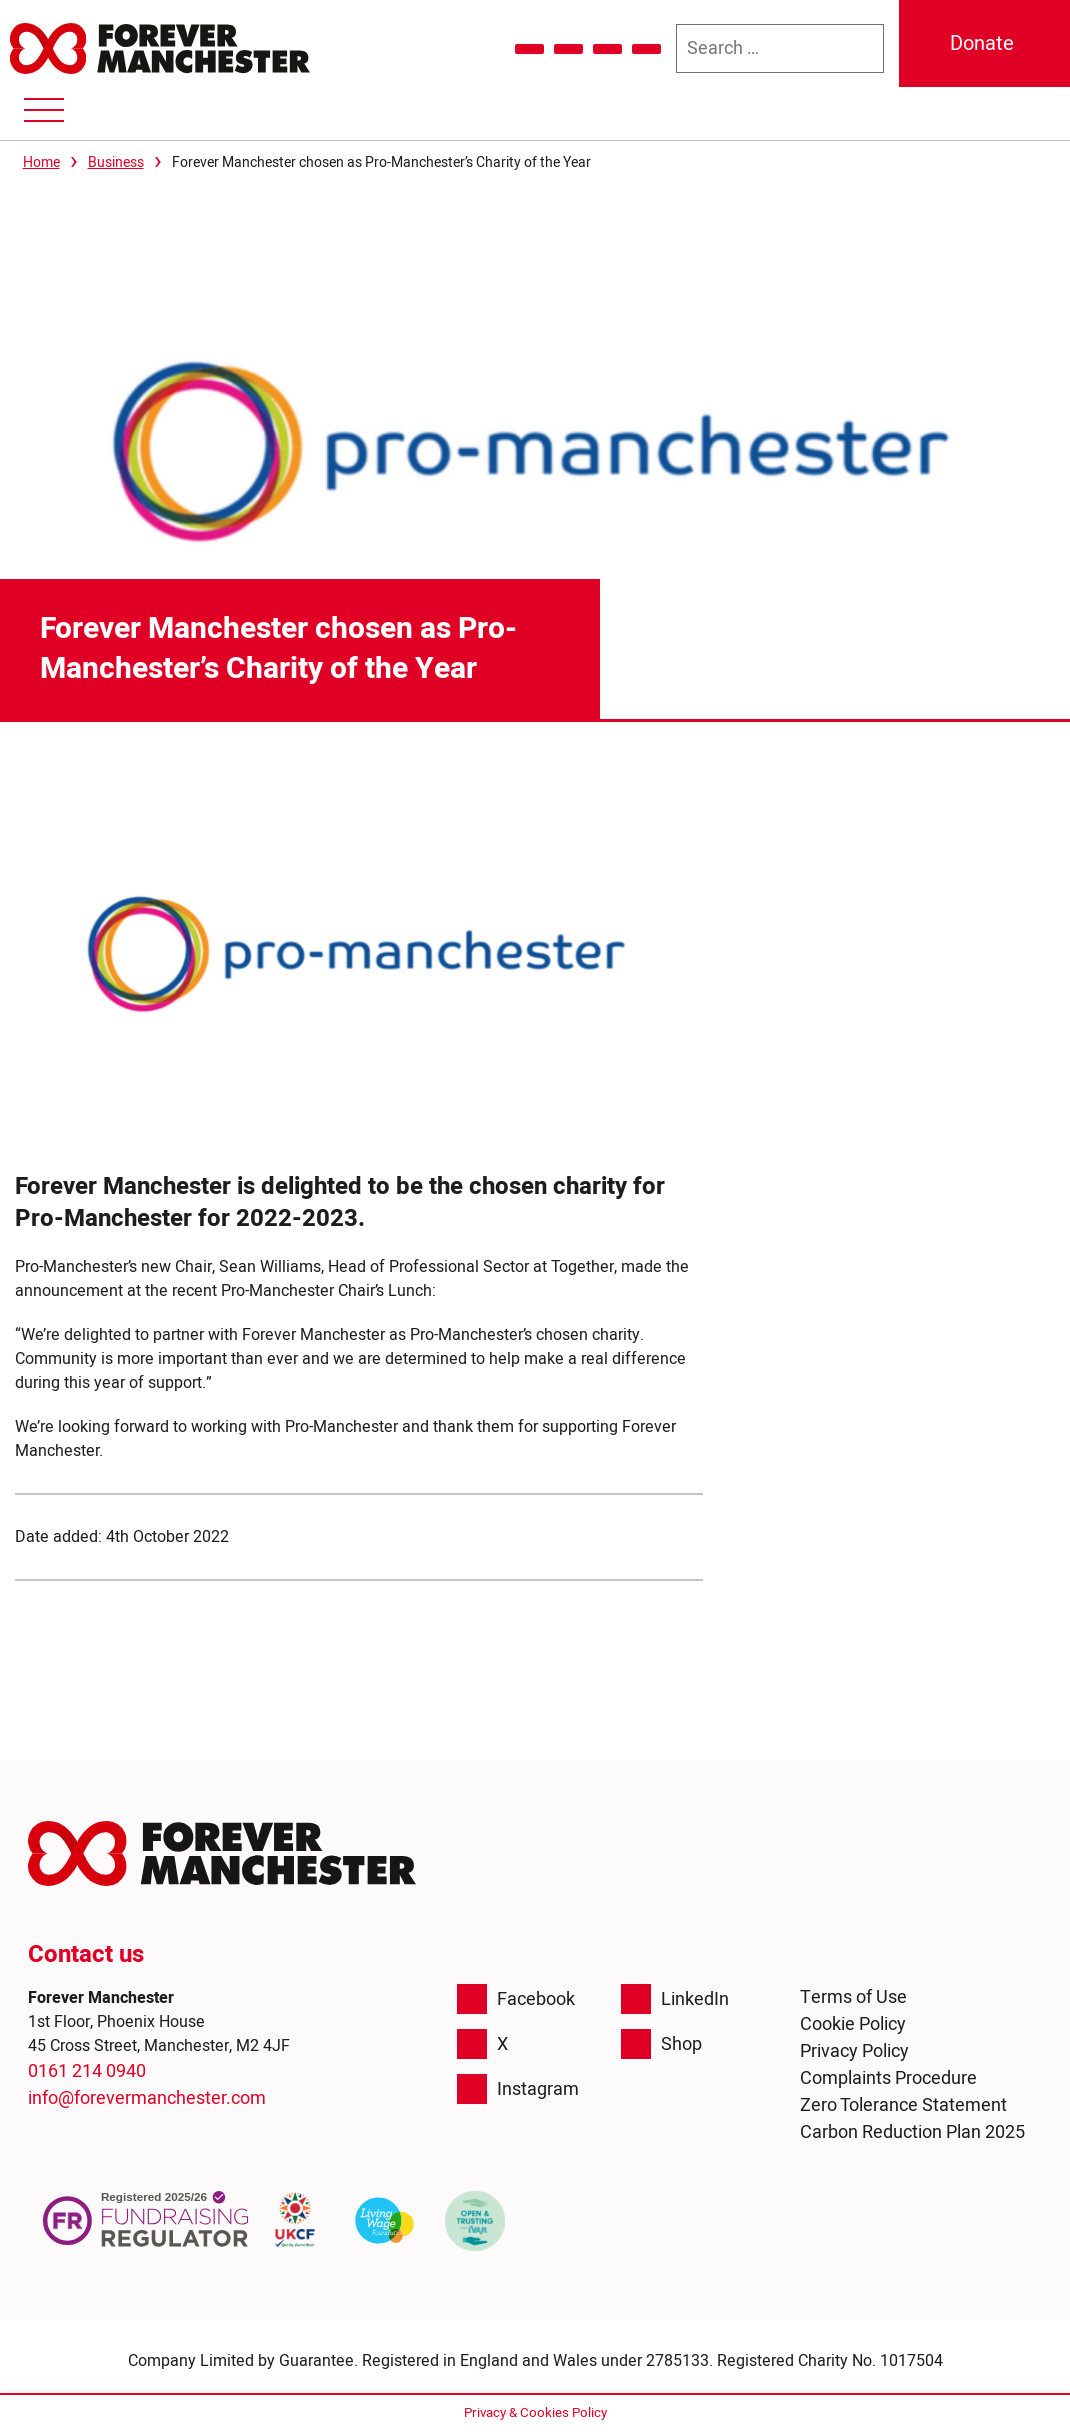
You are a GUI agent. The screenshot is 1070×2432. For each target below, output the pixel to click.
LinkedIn (675, 1999)
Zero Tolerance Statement (903, 2105)
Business (116, 162)
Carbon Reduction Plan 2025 (912, 2132)
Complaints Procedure (888, 2078)
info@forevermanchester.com (147, 2098)
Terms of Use (853, 1997)
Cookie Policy (853, 2024)
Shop (661, 2044)
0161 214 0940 (87, 2071)
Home (41, 162)
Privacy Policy (854, 2051)
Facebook (516, 1999)
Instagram (518, 2089)
